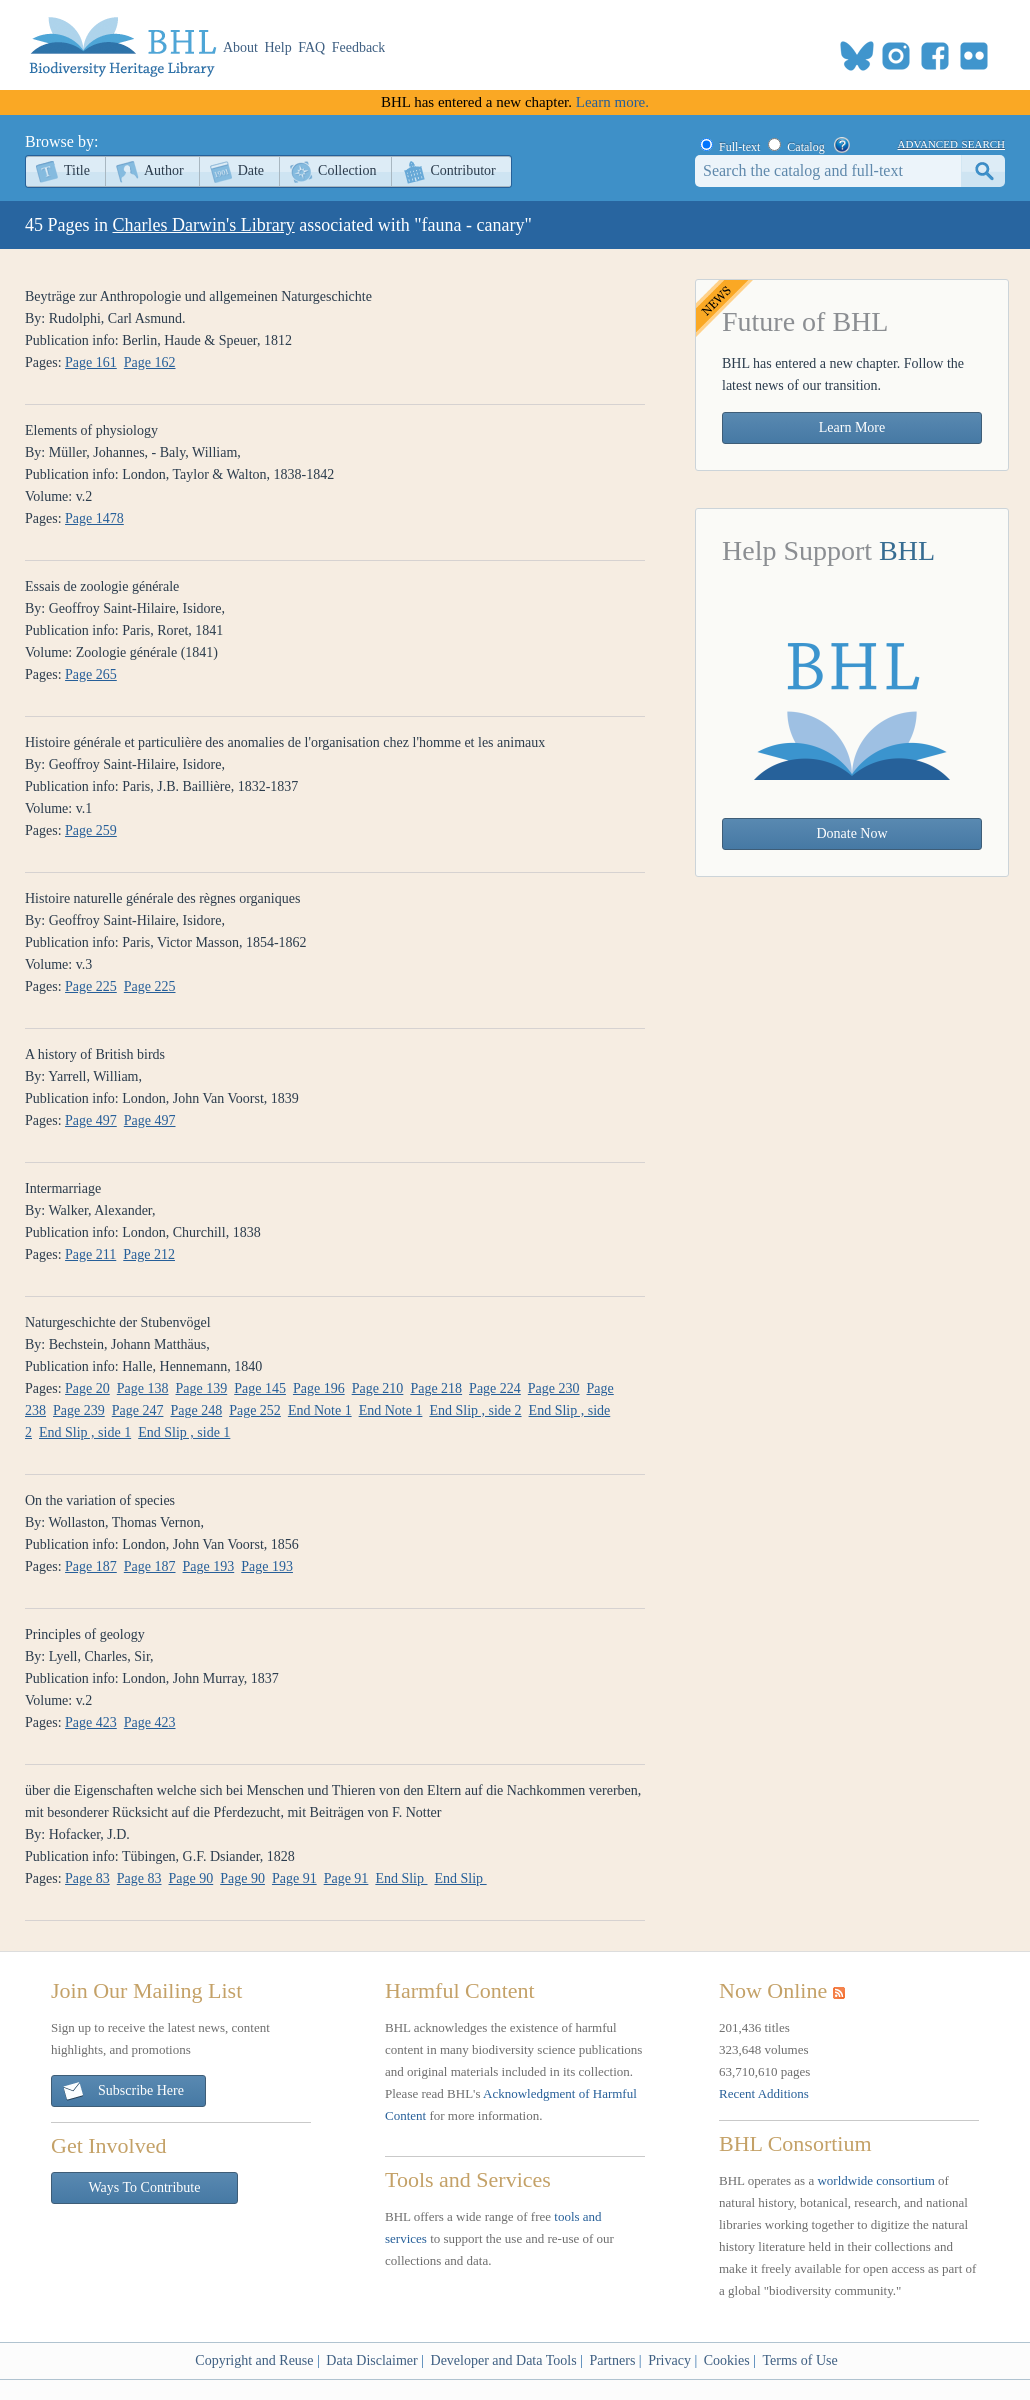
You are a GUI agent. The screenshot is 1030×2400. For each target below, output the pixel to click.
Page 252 (255, 1410)
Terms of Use (799, 2360)
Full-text (739, 147)
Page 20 (87, 1388)
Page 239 (79, 1410)
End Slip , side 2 (475, 1410)
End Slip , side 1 (85, 1432)
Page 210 (378, 1388)
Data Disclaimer (371, 2360)
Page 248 (196, 1410)
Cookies (727, 2360)
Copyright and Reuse (254, 2360)
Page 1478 (94, 518)
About (240, 47)
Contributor (462, 170)
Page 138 (143, 1388)
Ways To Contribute (145, 2187)
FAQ (311, 47)
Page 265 (91, 674)
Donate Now (851, 833)
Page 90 (191, 1878)
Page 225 (91, 986)
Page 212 (149, 1254)
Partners (612, 2360)
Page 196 (319, 1388)
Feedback (359, 47)
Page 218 (436, 1388)
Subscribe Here (123, 2091)
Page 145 (260, 1388)
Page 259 (91, 830)
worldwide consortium (875, 2180)
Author (164, 170)
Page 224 (495, 1388)
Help (278, 47)
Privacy (669, 2360)
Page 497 (91, 1120)
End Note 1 (320, 1410)
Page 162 (150, 362)
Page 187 (91, 1566)
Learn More (852, 427)
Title (77, 170)
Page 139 (202, 1388)
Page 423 (91, 1722)
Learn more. (612, 102)
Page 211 (90, 1254)
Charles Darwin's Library (204, 225)
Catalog (805, 147)
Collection (347, 170)
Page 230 (554, 1388)
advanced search (951, 143)
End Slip (401, 1878)
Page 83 (87, 1878)
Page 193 (209, 1566)
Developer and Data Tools (504, 2360)
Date (251, 170)
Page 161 (91, 362)
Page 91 (294, 1878)
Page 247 (138, 1410)
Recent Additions (764, 2093)
